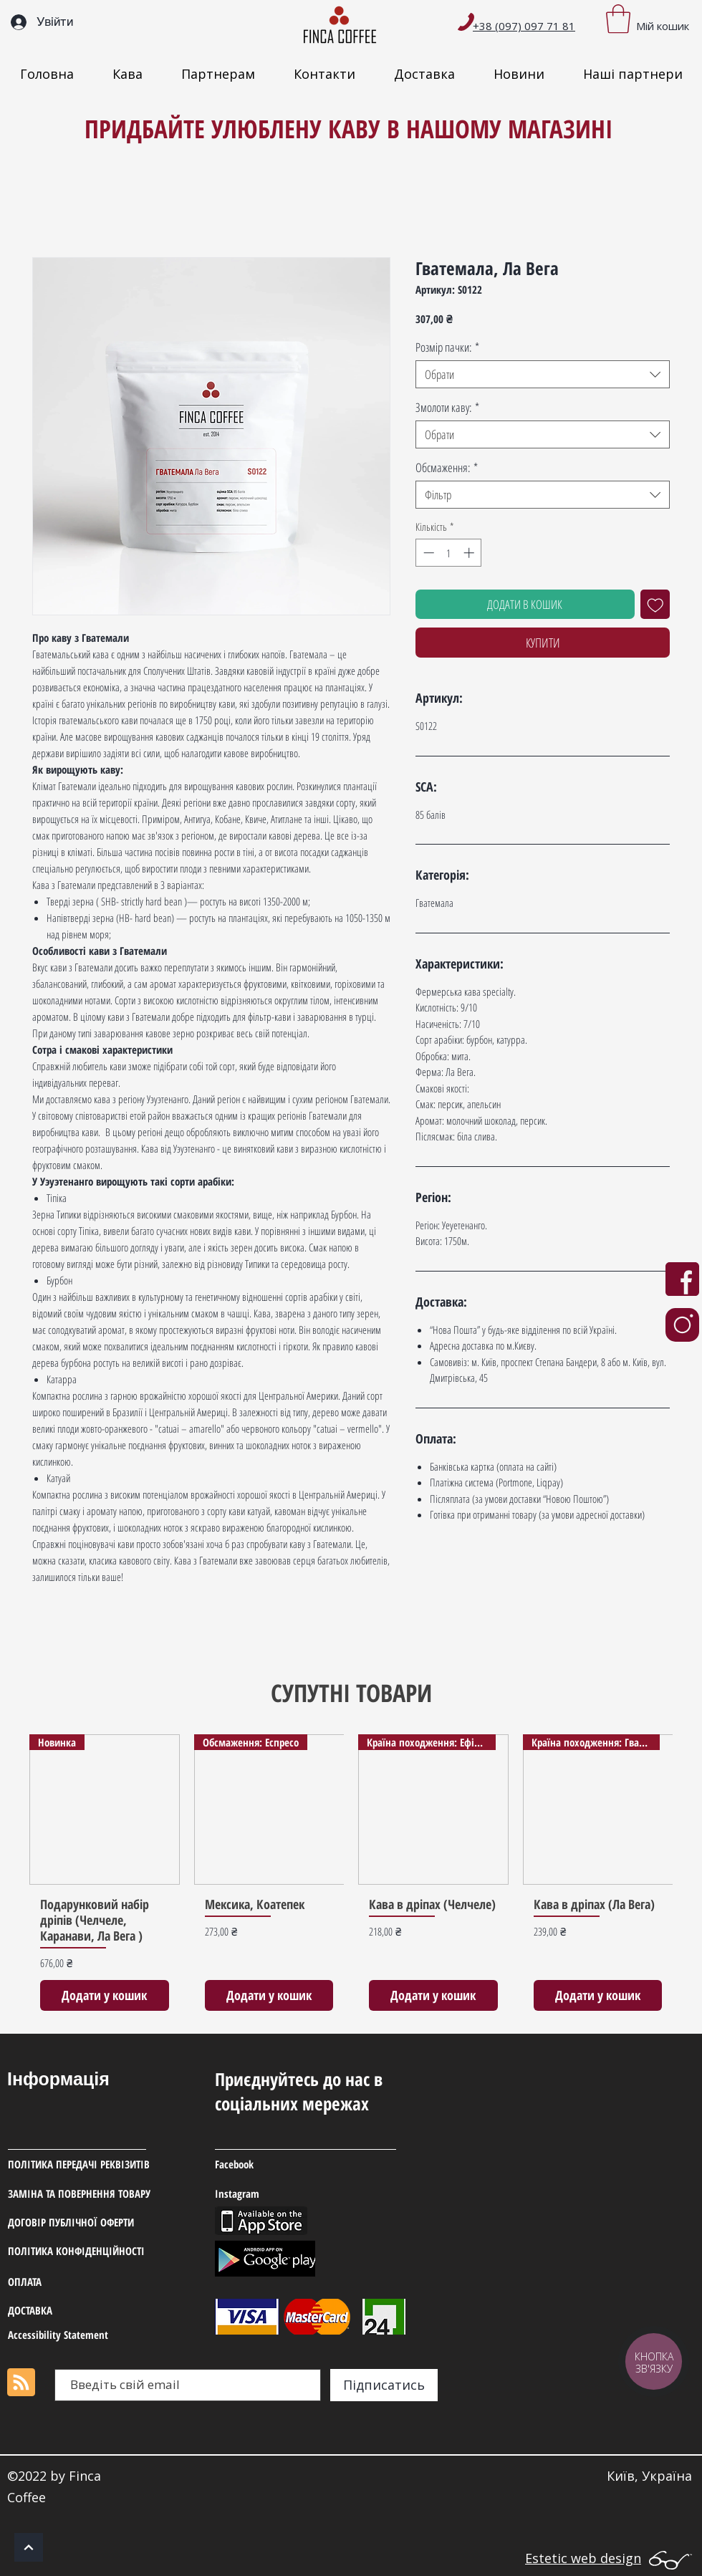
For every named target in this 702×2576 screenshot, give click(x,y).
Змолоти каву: (447, 407)
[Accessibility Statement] (76, 2335)
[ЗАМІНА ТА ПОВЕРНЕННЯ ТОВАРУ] (111, 2194)
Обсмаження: (446, 467)
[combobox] (542, 374)
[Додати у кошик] (104, 1995)
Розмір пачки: (447, 347)
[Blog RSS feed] (21, 2383)
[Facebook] (283, 2165)
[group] (351, 1878)
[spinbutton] (449, 552)
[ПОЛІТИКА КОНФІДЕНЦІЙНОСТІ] (93, 2251)
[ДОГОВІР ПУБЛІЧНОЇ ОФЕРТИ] (102, 2223)
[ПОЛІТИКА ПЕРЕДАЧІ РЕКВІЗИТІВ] (96, 2165)
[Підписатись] (384, 2385)
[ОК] (28, 2547)
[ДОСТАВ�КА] (76, 2311)
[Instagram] (285, 2194)
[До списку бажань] (655, 605)
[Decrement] (427, 552)
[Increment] (470, 552)
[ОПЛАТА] (76, 2282)
